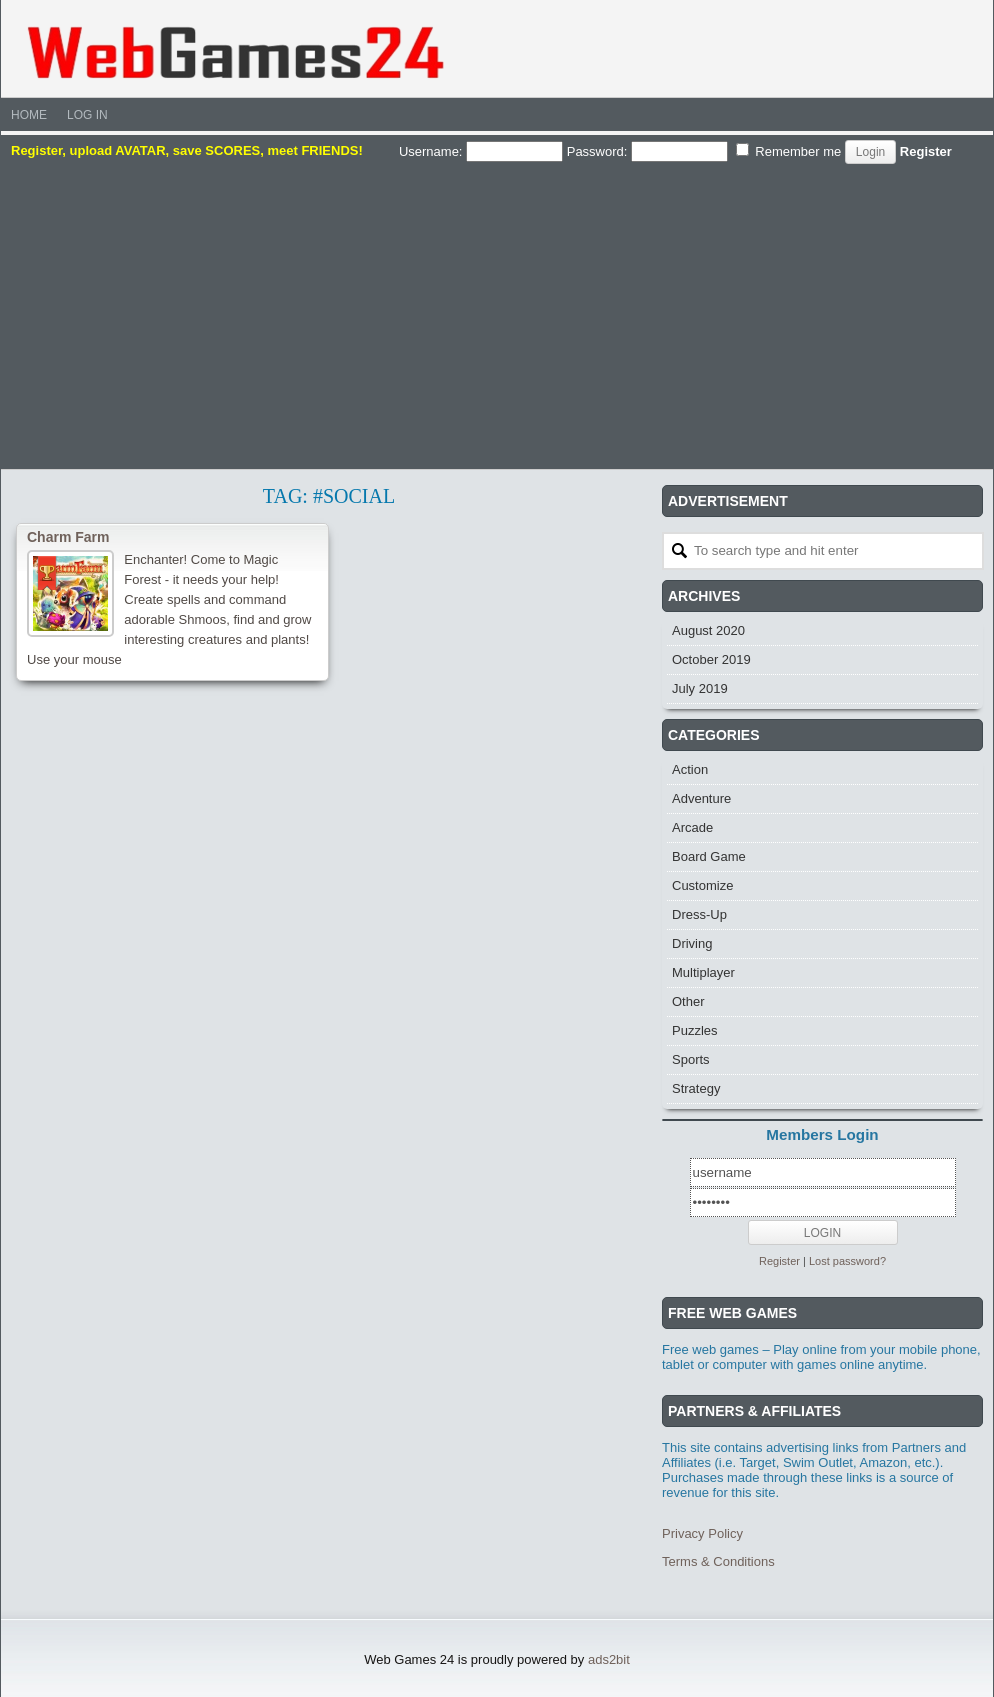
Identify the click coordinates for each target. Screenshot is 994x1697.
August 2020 (708, 630)
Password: (647, 151)
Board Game (709, 856)
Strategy (696, 1088)
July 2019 (700, 688)
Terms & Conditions (718, 1561)
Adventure (701, 798)
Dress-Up (699, 914)
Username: (481, 151)
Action (690, 769)
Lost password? (847, 1261)
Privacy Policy (702, 1533)
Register (926, 151)
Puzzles (695, 1030)
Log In (87, 115)
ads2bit (609, 1659)
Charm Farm (68, 537)
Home (29, 115)
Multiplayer (703, 972)
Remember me (789, 151)
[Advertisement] (497, 314)
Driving (692, 943)
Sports (691, 1059)
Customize (702, 885)
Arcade (692, 827)
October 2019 (711, 659)
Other (688, 1001)
